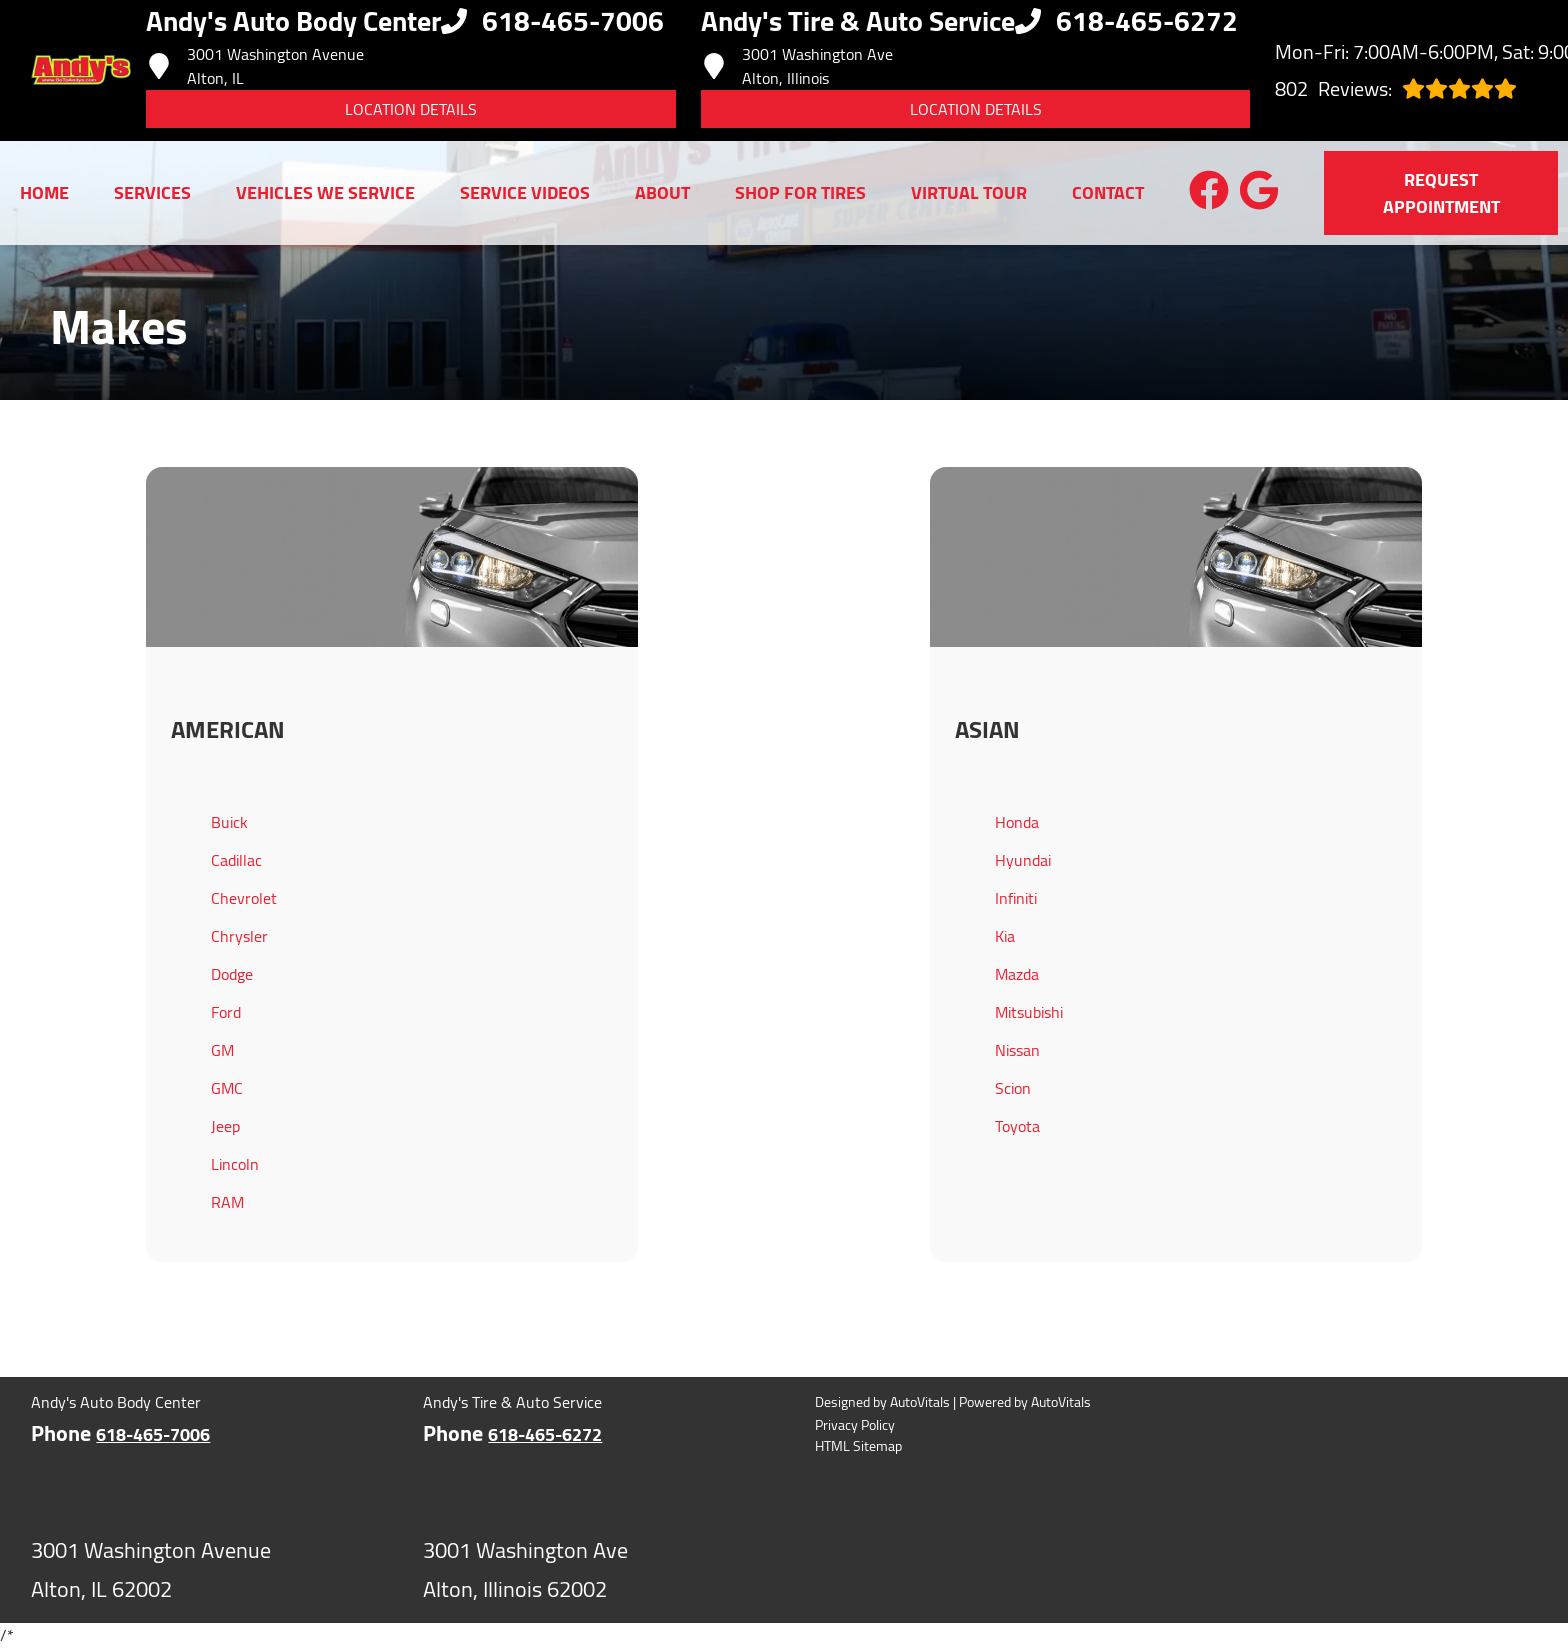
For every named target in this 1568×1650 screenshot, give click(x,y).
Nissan (1017, 1050)
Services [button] (152, 192)
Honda (1017, 822)
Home (44, 192)
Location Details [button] (411, 109)
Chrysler (239, 936)
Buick (229, 822)
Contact (1108, 192)
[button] (1209, 190)
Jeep (225, 1126)
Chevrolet (244, 898)
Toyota (1017, 1126)
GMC (227, 1088)
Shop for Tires (800, 192)
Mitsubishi (1029, 1012)
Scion (1013, 1088)
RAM (227, 1202)
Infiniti (1016, 898)
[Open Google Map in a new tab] (195, 1570)
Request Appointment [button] (1441, 193)
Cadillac (236, 860)
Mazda (1017, 974)
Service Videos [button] (525, 192)
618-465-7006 (153, 1434)
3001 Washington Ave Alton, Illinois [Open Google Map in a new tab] (797, 66)
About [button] (662, 192)
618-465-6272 (545, 1434)
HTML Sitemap (858, 1446)
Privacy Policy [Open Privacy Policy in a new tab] (855, 1425)
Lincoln (235, 1164)
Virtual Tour (969, 192)
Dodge (232, 974)
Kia (1005, 936)
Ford (226, 1012)
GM (222, 1050)
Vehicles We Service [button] (325, 192)
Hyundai (1023, 860)
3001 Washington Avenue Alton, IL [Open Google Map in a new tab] (255, 66)
